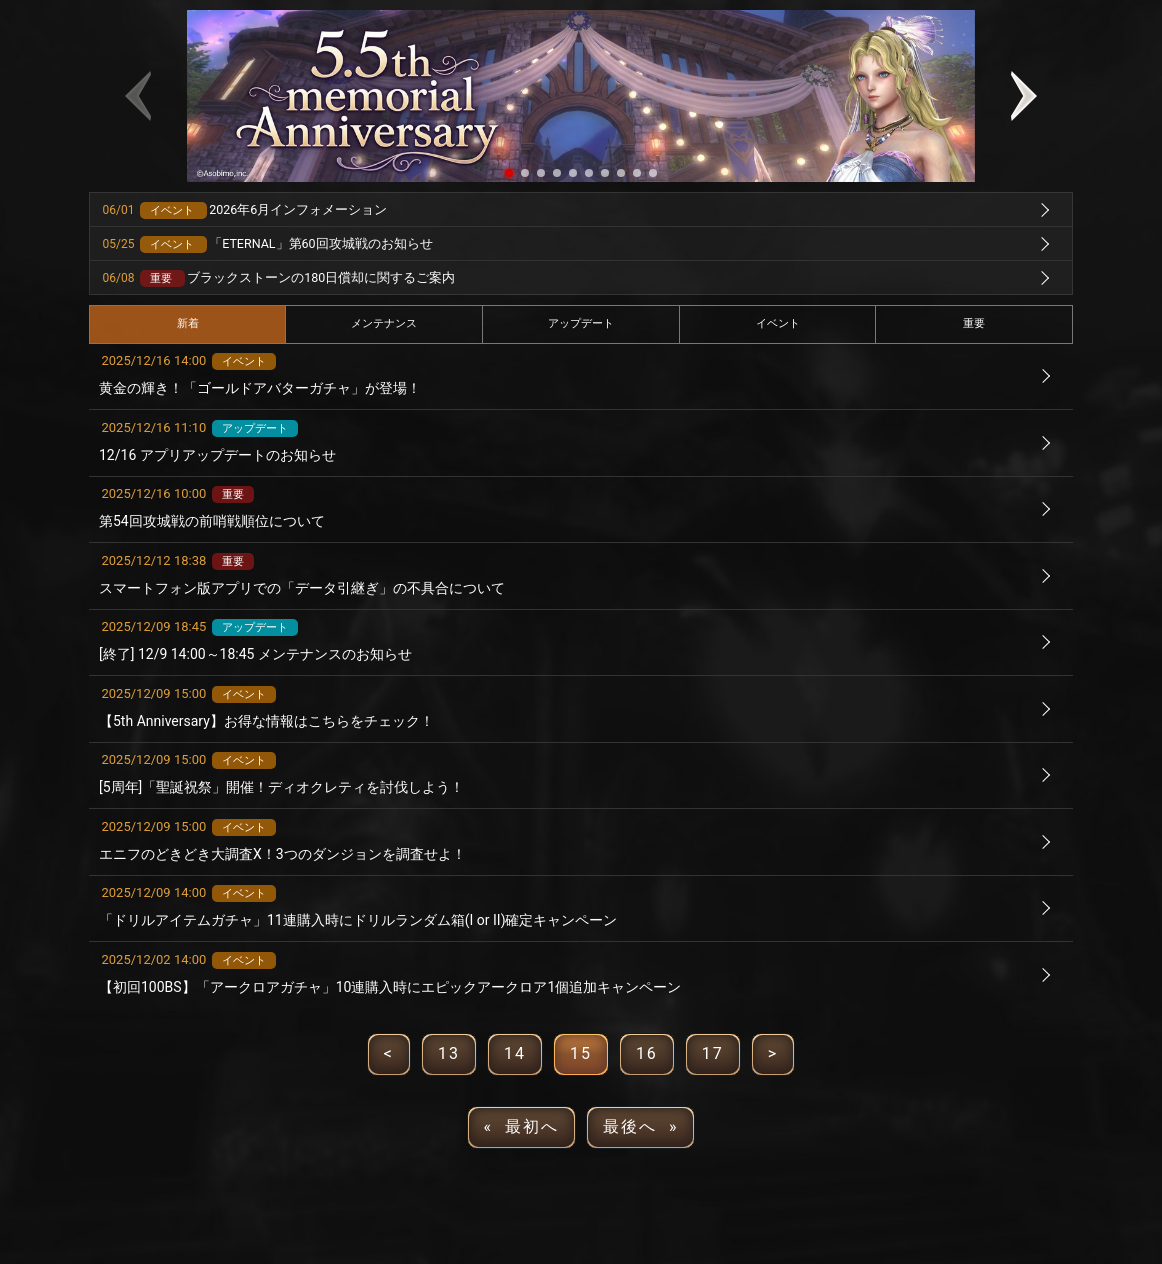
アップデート (581, 323)
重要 (974, 323)
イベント (778, 323)
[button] (509, 173)
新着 (188, 323)
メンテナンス (384, 323)
